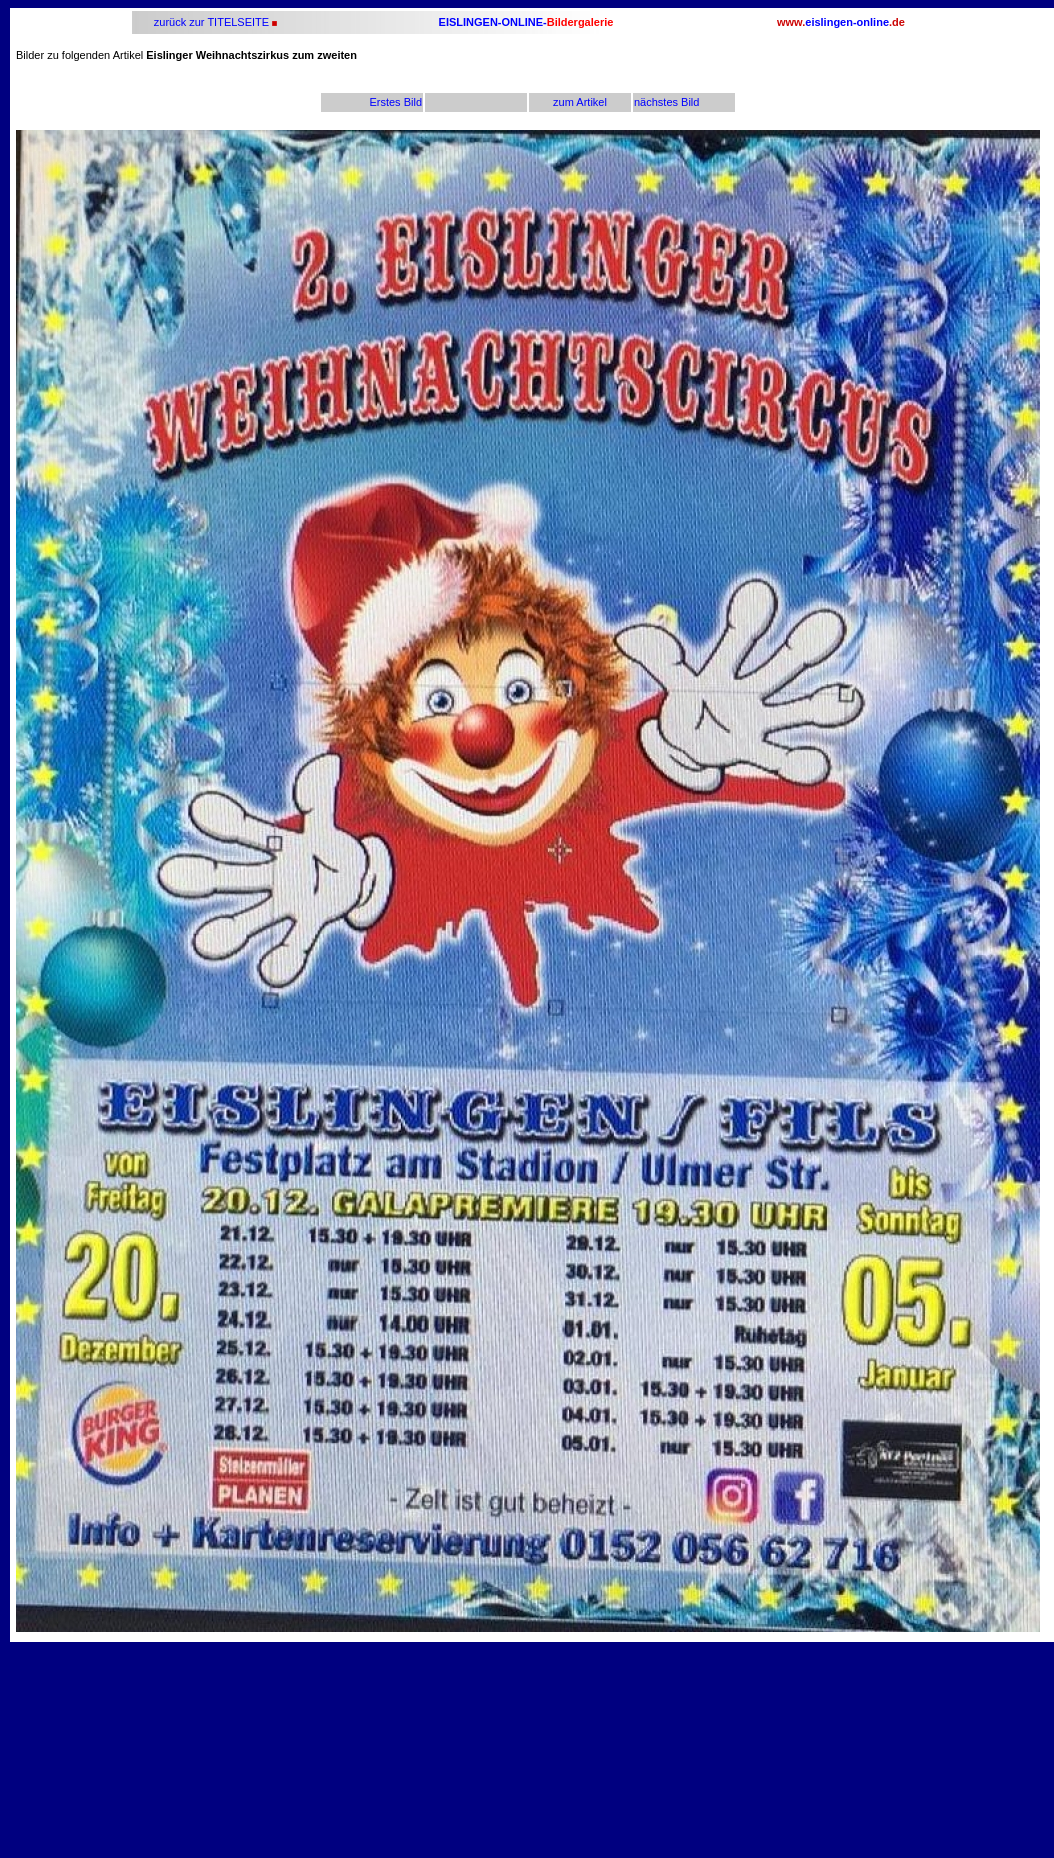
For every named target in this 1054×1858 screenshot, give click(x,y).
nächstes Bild (666, 102)
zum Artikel (580, 102)
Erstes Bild (395, 102)
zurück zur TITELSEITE (210, 22)
